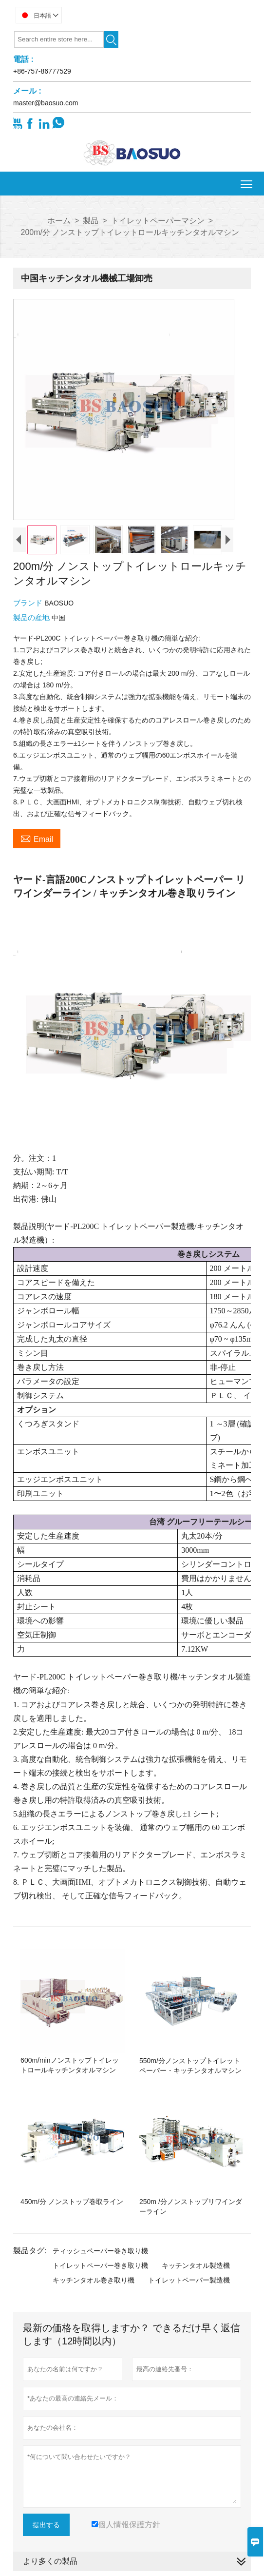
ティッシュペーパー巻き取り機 (100, 2251)
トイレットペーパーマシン (158, 220)
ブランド (28, 603)
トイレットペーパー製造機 (189, 2280)
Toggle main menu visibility (247, 180)
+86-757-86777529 (42, 71)
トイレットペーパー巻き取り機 (100, 2265)
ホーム (59, 220)
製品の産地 (32, 617)
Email (36, 838)
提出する (46, 2525)
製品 (90, 220)
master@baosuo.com (45, 103)
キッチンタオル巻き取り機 (93, 2280)
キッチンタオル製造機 (196, 2265)
